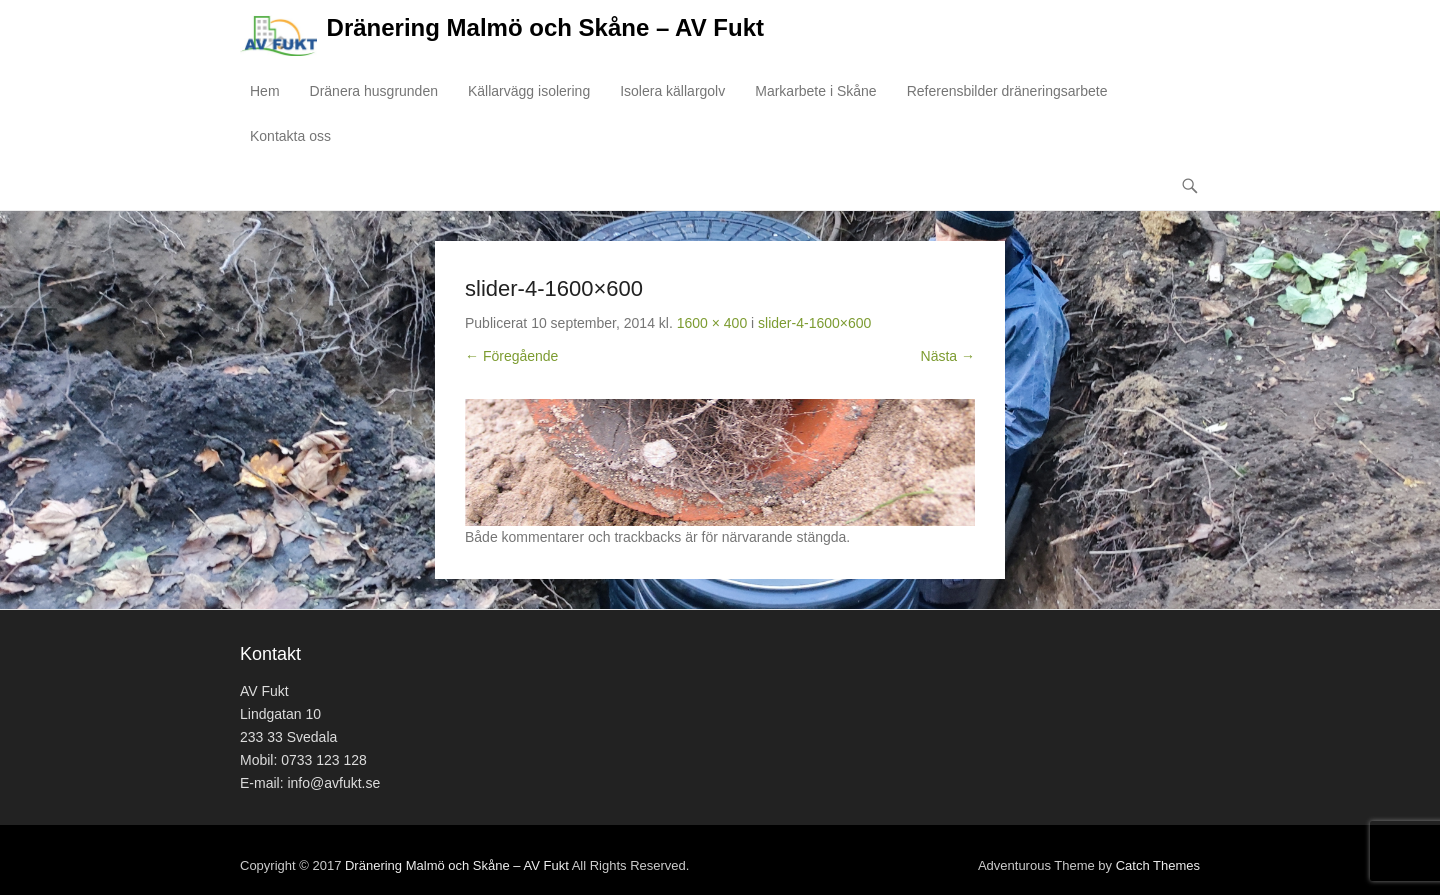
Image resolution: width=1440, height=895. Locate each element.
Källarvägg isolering (529, 91)
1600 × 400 (712, 323)
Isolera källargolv (672, 91)
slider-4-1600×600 (814, 323)
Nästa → (948, 356)
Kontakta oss (290, 136)
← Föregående (511, 356)
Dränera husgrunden (374, 91)
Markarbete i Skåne (815, 91)
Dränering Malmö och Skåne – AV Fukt (545, 27)
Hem (265, 91)
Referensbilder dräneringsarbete (1007, 91)
